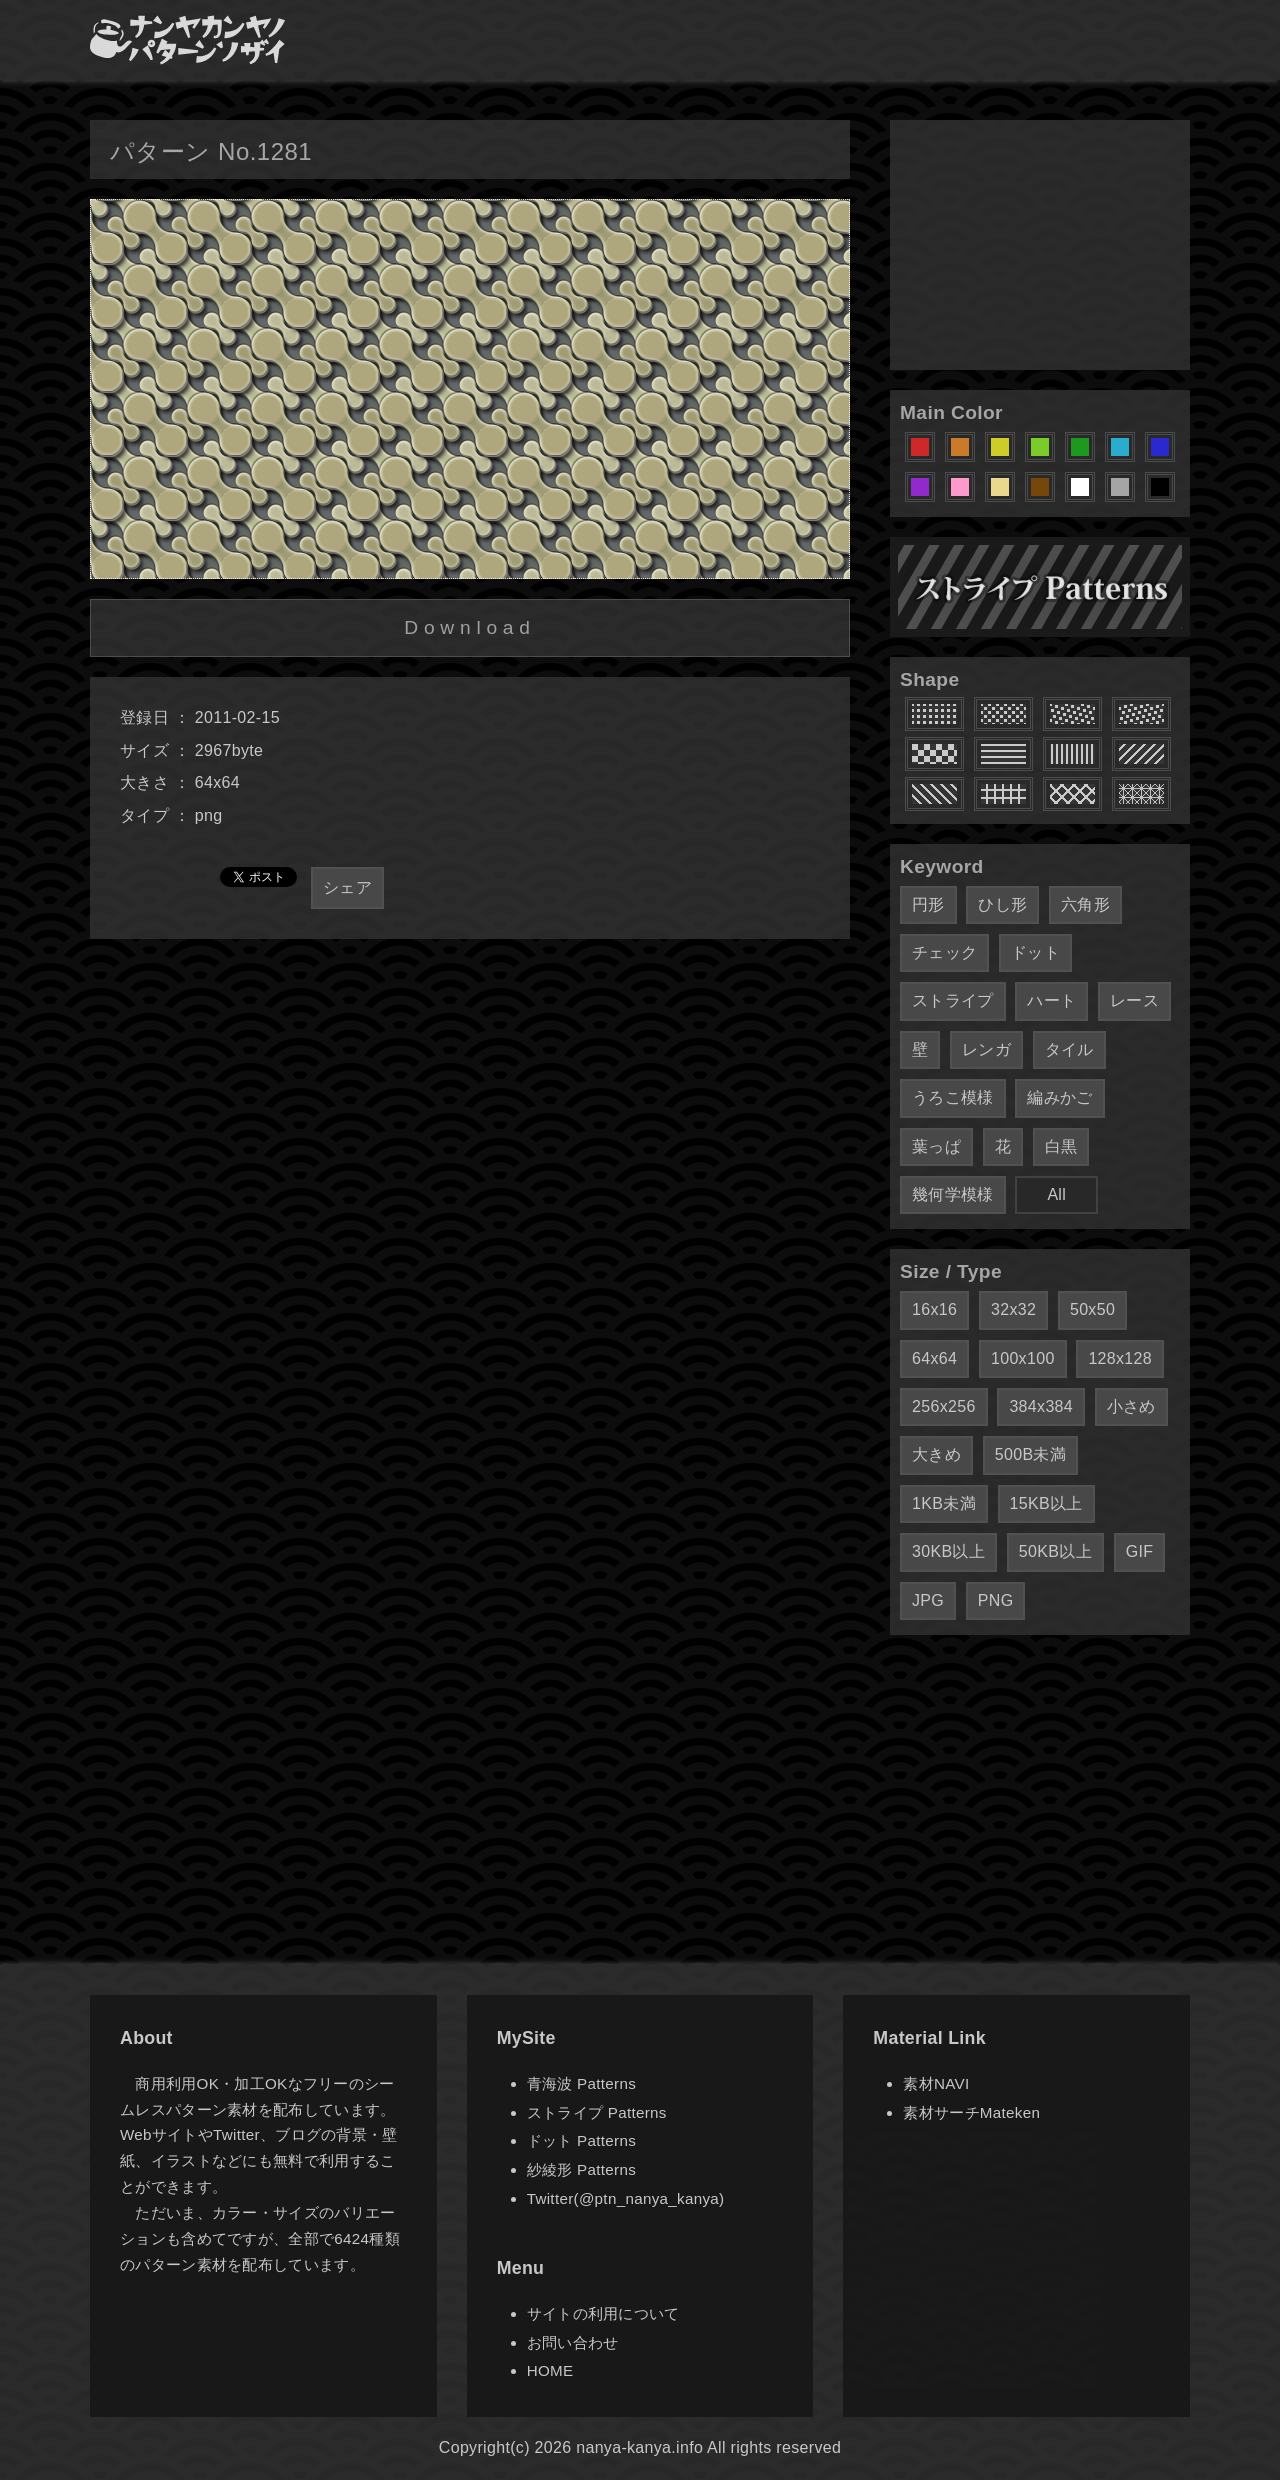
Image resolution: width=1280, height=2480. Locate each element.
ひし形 (1002, 904)
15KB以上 (1046, 1503)
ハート (1051, 1000)
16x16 (934, 1309)
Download (469, 627)
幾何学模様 (953, 1194)
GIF (1140, 1551)
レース (1134, 1000)
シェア (347, 887)
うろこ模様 (953, 1097)
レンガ (986, 1049)
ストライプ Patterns (597, 2112)
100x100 (1023, 1358)
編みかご (1059, 1097)
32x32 (1013, 1309)
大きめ (936, 1454)
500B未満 (1030, 1454)
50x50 (1092, 1309)
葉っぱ (936, 1146)
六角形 (1085, 904)
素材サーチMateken (971, 2112)
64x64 (934, 1358)
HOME (550, 2370)
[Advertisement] (1040, 245)
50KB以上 (1055, 1551)
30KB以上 (948, 1551)
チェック (944, 952)
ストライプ (953, 1000)
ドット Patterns (581, 2140)
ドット (1035, 952)
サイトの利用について (603, 2313)
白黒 (1061, 1146)
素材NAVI (936, 2083)
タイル (1069, 1049)
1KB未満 (944, 1503)
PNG (996, 1600)
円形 (928, 904)
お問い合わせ (573, 2342)
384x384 (1041, 1406)
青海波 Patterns (581, 2083)
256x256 (944, 1406)
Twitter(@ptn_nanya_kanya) (626, 2198)
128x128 (1120, 1358)
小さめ (1131, 1406)
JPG (928, 1600)
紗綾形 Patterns (581, 2169)
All (1056, 1194)
